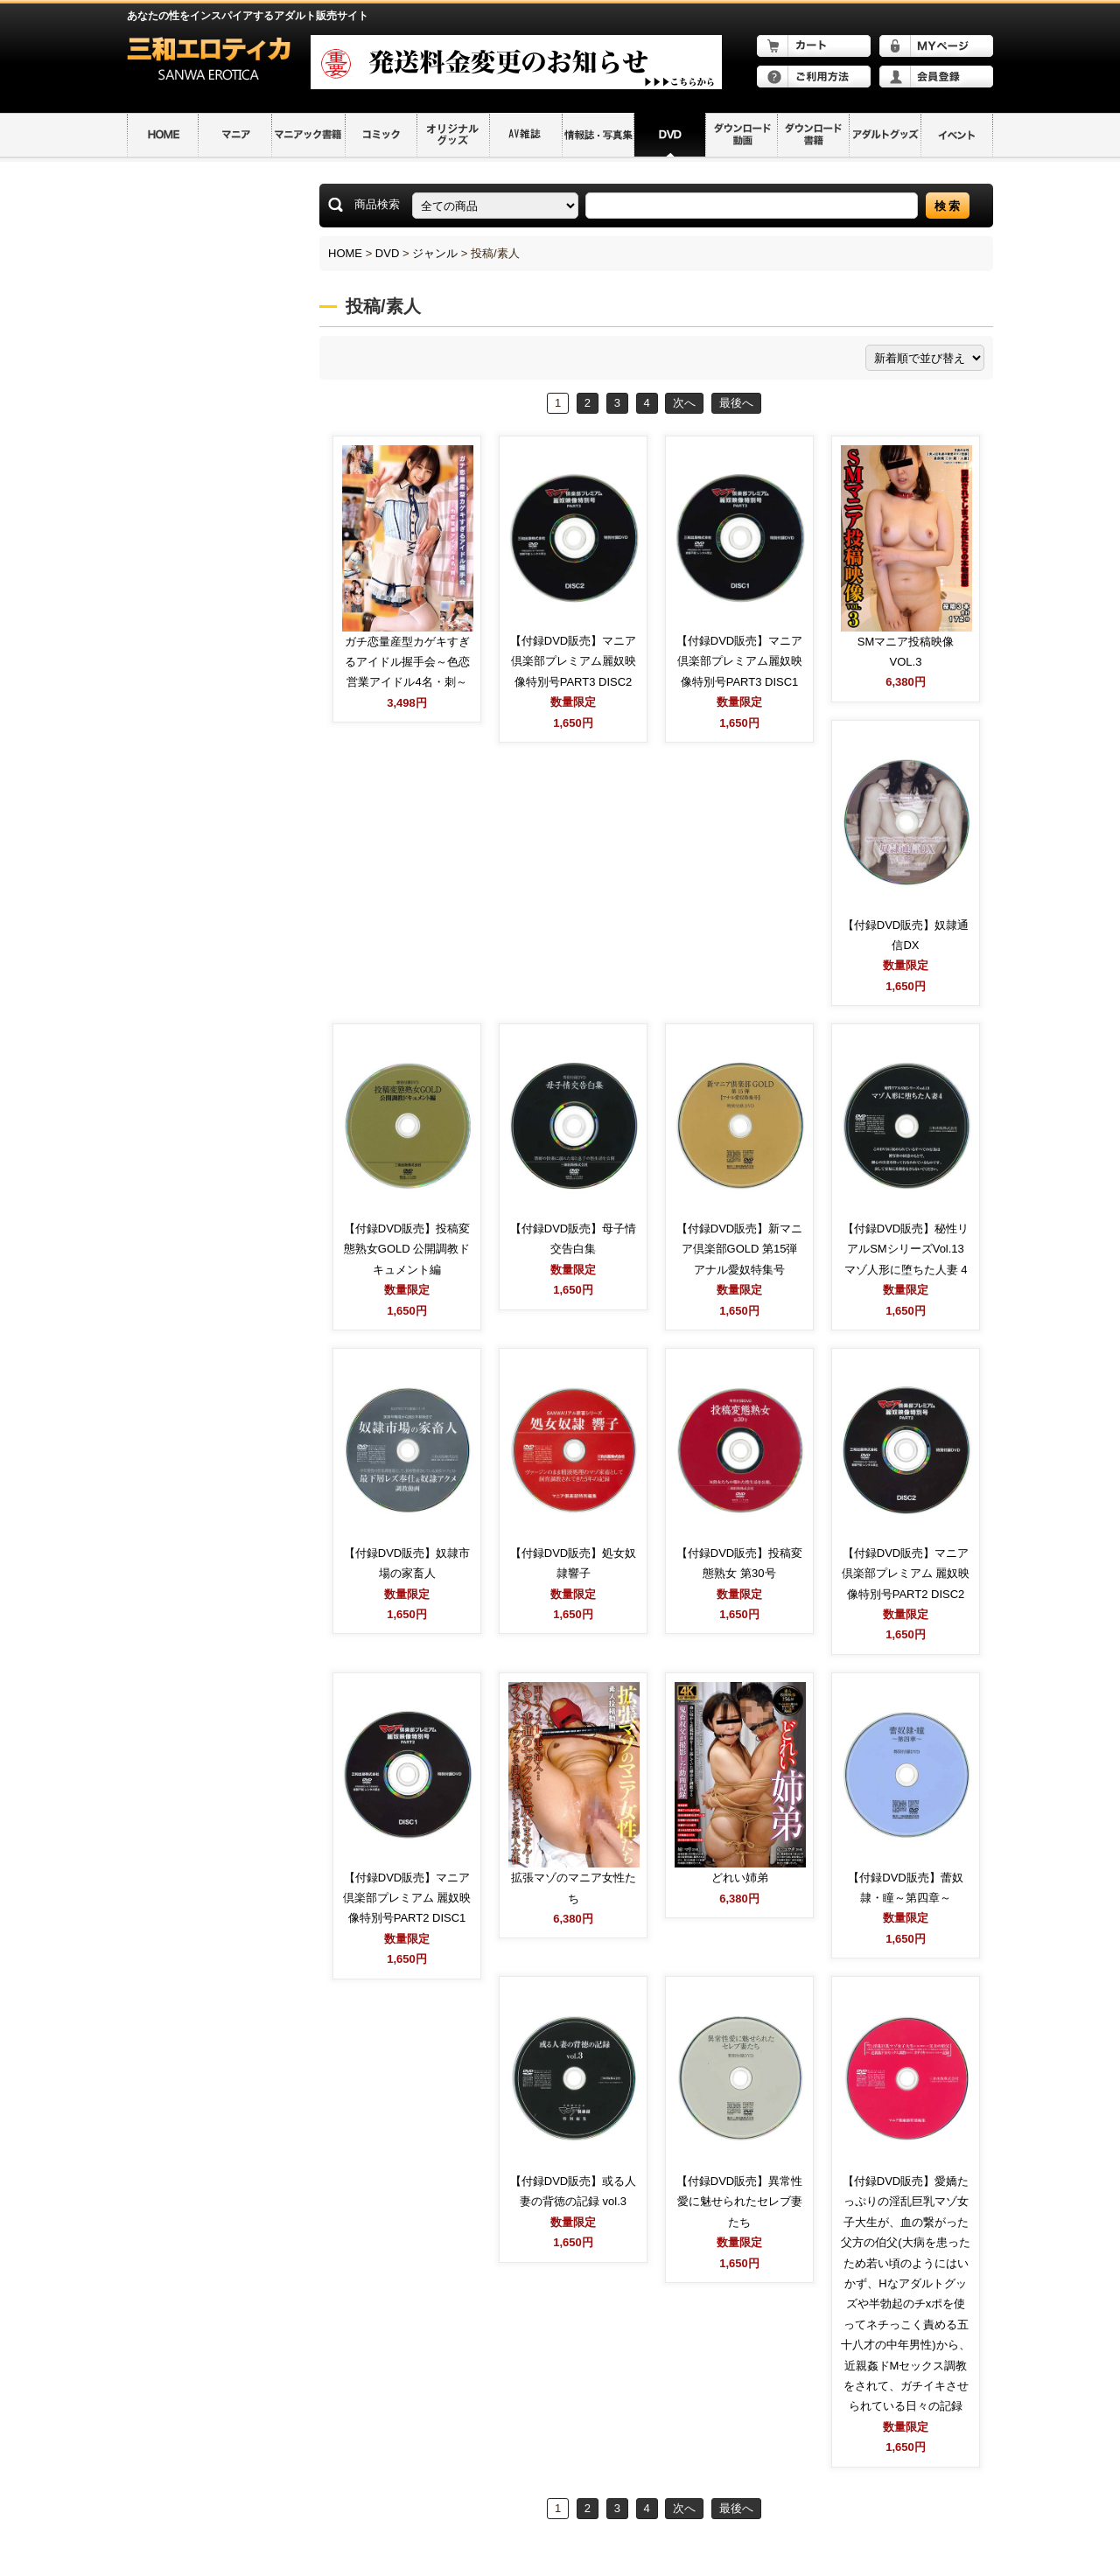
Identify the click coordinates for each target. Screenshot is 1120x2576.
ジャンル (435, 253)
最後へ (736, 402)
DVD (387, 253)
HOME (345, 253)
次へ (684, 402)
